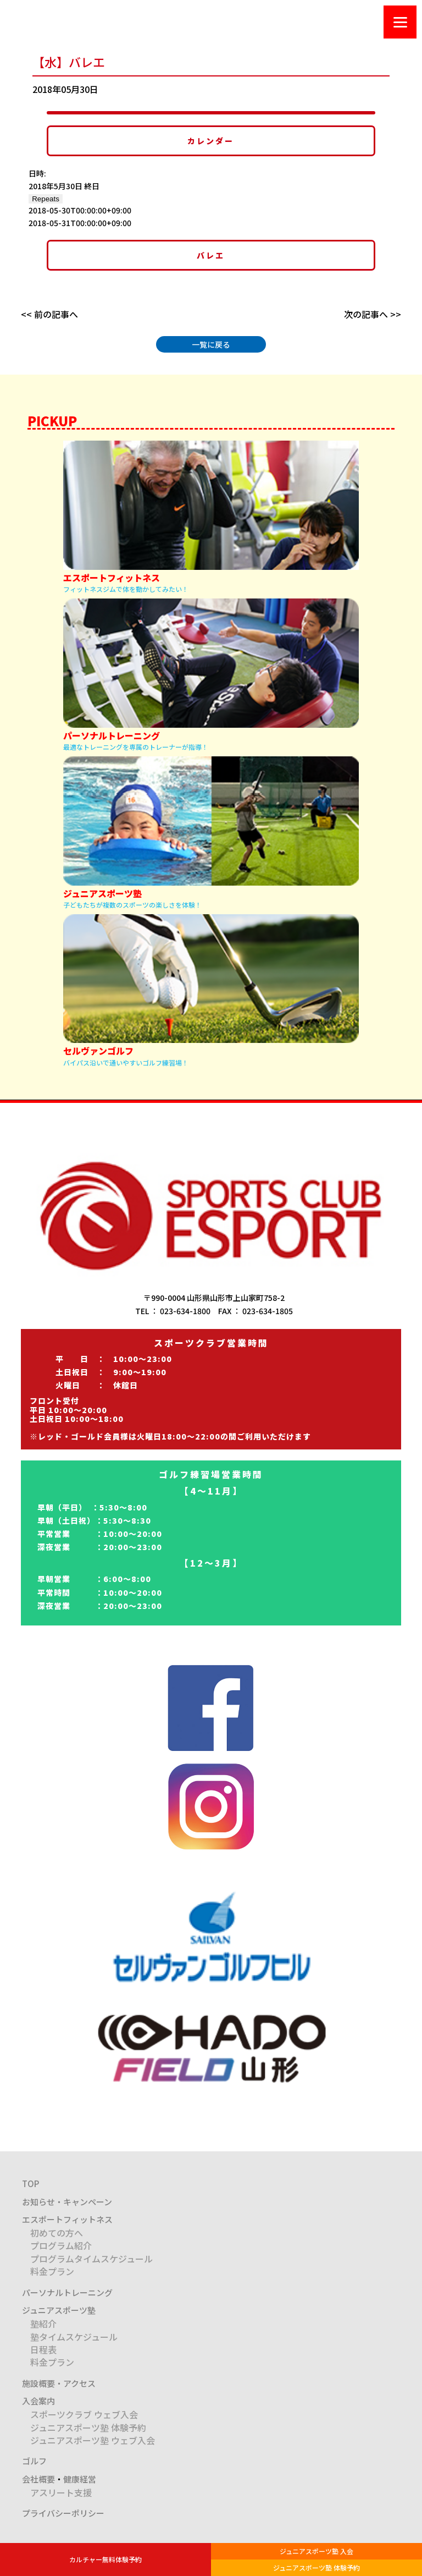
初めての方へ (56, 2232)
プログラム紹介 (61, 2245)
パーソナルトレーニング (67, 2292)
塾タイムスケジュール (74, 2336)
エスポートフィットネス (67, 2219)
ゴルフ (34, 2461)
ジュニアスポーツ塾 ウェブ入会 (92, 2440)
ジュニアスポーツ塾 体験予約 (316, 2567)
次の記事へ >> (372, 314)
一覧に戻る (211, 344)
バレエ (211, 255)
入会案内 (38, 2401)
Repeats (45, 199)
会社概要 (38, 2479)
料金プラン (52, 2271)
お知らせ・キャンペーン (67, 2201)
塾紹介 (43, 2323)
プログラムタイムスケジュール (91, 2258)
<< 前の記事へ (49, 314)
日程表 (43, 2349)
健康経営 (79, 2479)
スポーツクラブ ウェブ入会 (84, 2414)
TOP (30, 2183)
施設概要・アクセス (59, 2383)
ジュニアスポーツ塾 (59, 2310)
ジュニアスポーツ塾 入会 (316, 2551)
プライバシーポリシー (63, 2513)
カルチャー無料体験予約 (105, 2559)
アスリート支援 (61, 2492)
